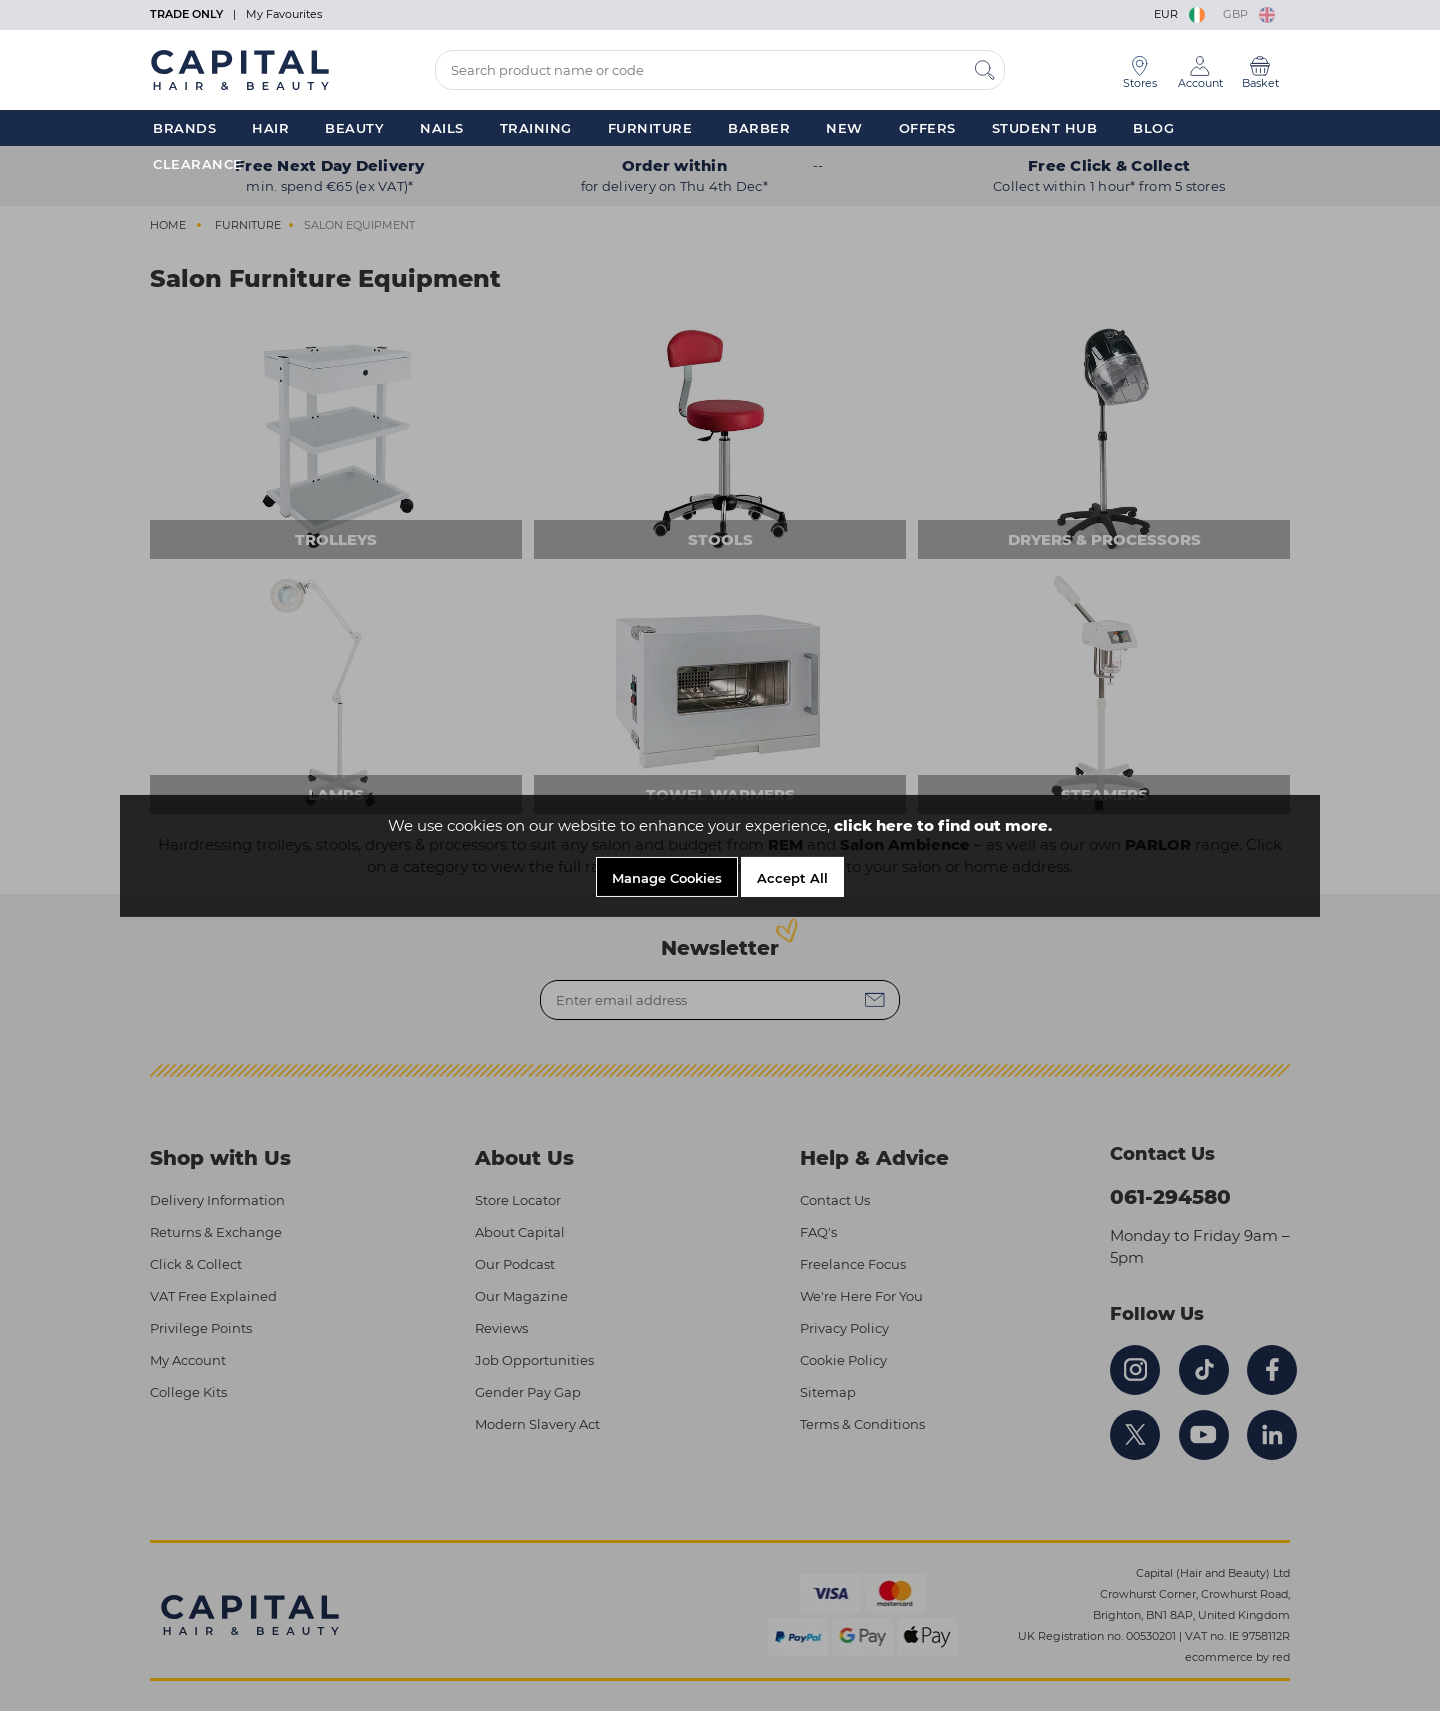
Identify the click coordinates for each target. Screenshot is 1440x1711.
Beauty (354, 128)
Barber (759, 128)
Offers (927, 128)
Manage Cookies (667, 878)
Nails (442, 128)
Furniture (650, 128)
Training (536, 128)
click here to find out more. (943, 825)
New (844, 128)
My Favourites (284, 14)
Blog (1153, 128)
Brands (184, 128)
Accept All (792, 878)
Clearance (198, 164)
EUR (1181, 14)
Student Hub (1045, 128)
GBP (1249, 14)
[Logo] (240, 69)
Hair (270, 128)
